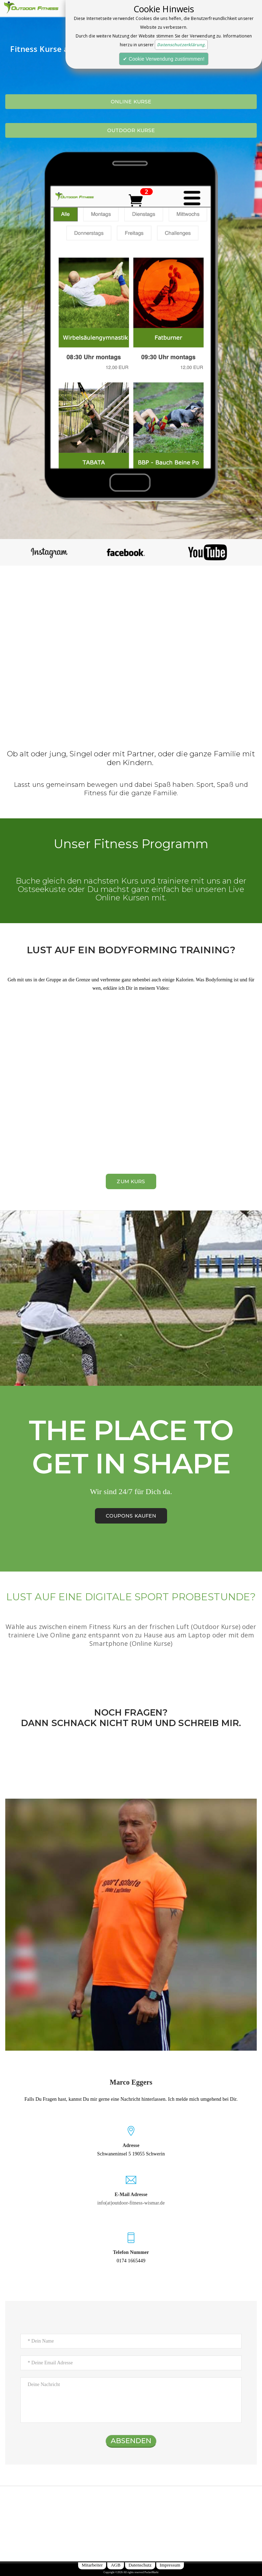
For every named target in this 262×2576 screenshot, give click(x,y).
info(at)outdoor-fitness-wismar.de (131, 2203)
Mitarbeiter (92, 2565)
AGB (115, 2565)
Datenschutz (140, 2565)
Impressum (170, 2565)
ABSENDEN (131, 2441)
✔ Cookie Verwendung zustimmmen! (163, 59)
